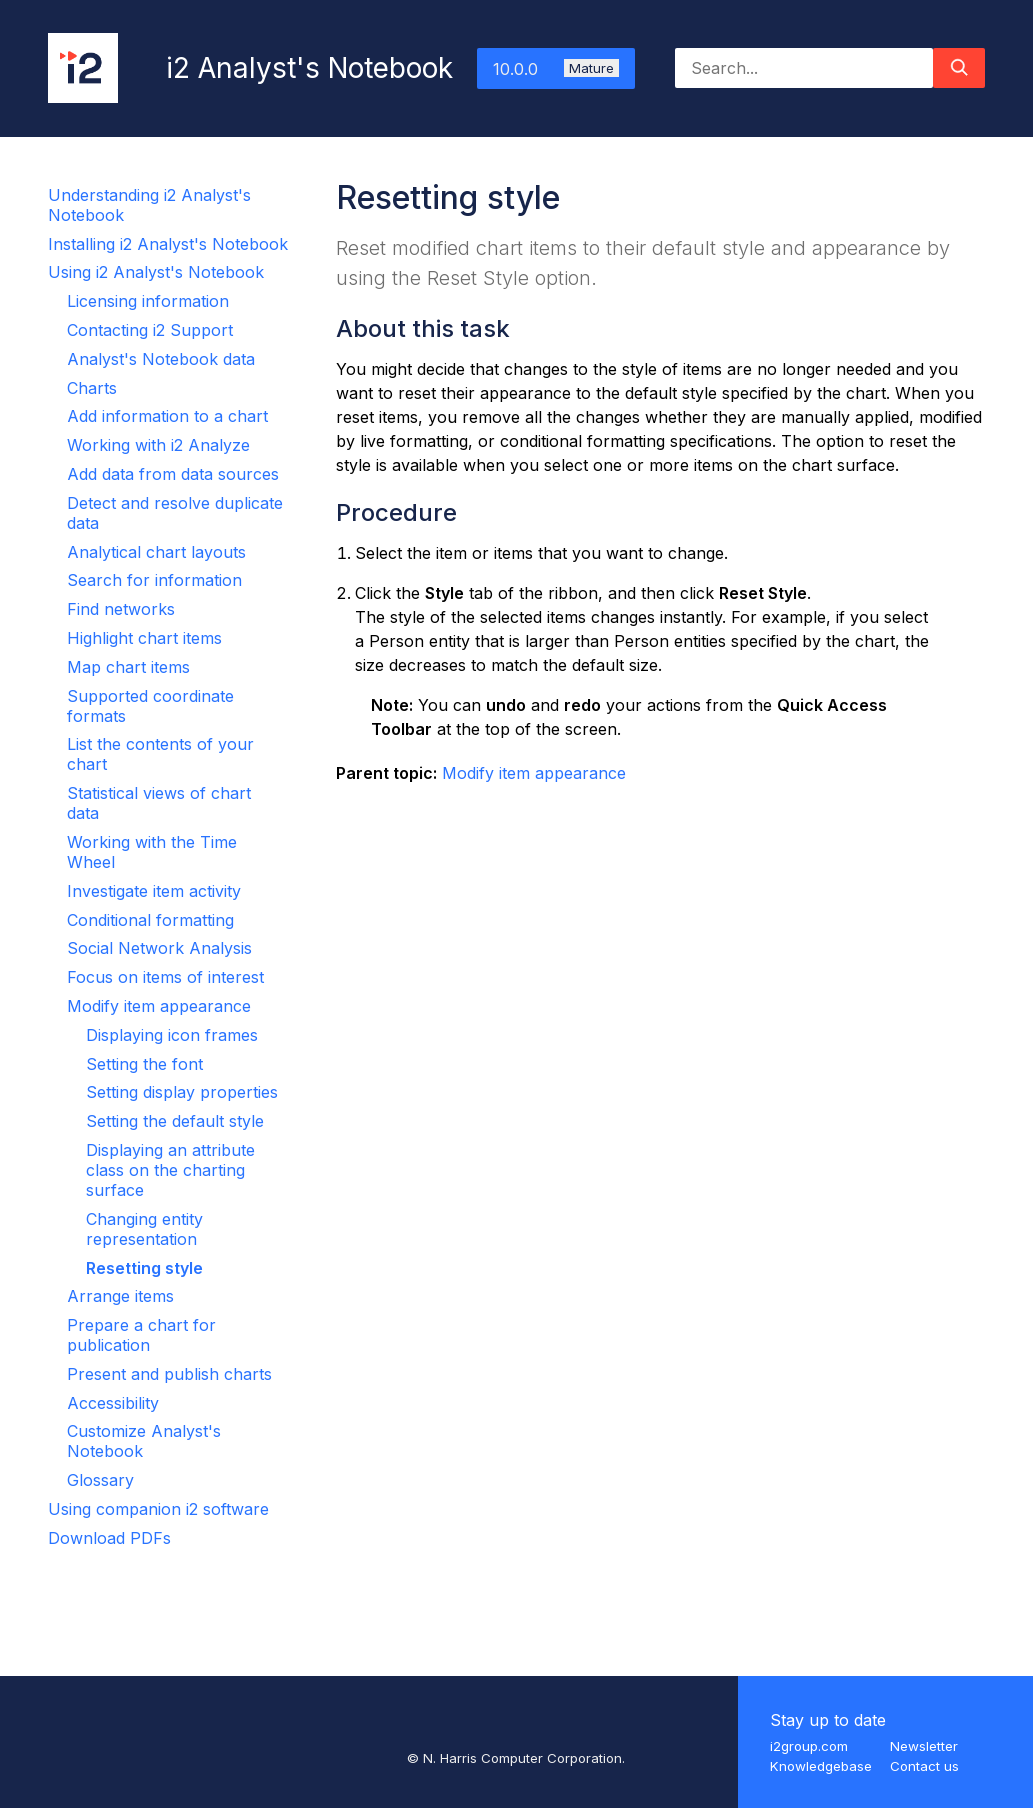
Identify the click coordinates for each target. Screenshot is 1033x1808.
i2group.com (809, 1746)
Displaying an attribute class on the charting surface (170, 1170)
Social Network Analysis (159, 948)
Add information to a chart (167, 416)
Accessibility (113, 1403)
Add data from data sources (173, 474)
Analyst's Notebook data (161, 359)
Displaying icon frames (172, 1035)
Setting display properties (182, 1092)
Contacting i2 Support (150, 330)
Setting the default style (175, 1121)
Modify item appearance (159, 1006)
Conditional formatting (150, 920)
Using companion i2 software (158, 1509)
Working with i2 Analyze (158, 445)
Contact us (924, 1766)
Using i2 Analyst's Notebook (156, 272)
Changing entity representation (144, 1229)
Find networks (121, 609)
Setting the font (144, 1064)
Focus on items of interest (165, 977)
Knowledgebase (821, 1766)
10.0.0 (556, 69)
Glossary (100, 1480)
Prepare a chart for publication (141, 1335)
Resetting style (144, 1268)
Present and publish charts (169, 1374)
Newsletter (924, 1746)
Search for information (154, 580)
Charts (92, 388)
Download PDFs (109, 1538)
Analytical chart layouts (156, 552)
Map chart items (128, 667)
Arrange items (120, 1296)
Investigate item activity (154, 891)
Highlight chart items (144, 638)
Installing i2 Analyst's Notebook (168, 244)
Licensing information (148, 301)
